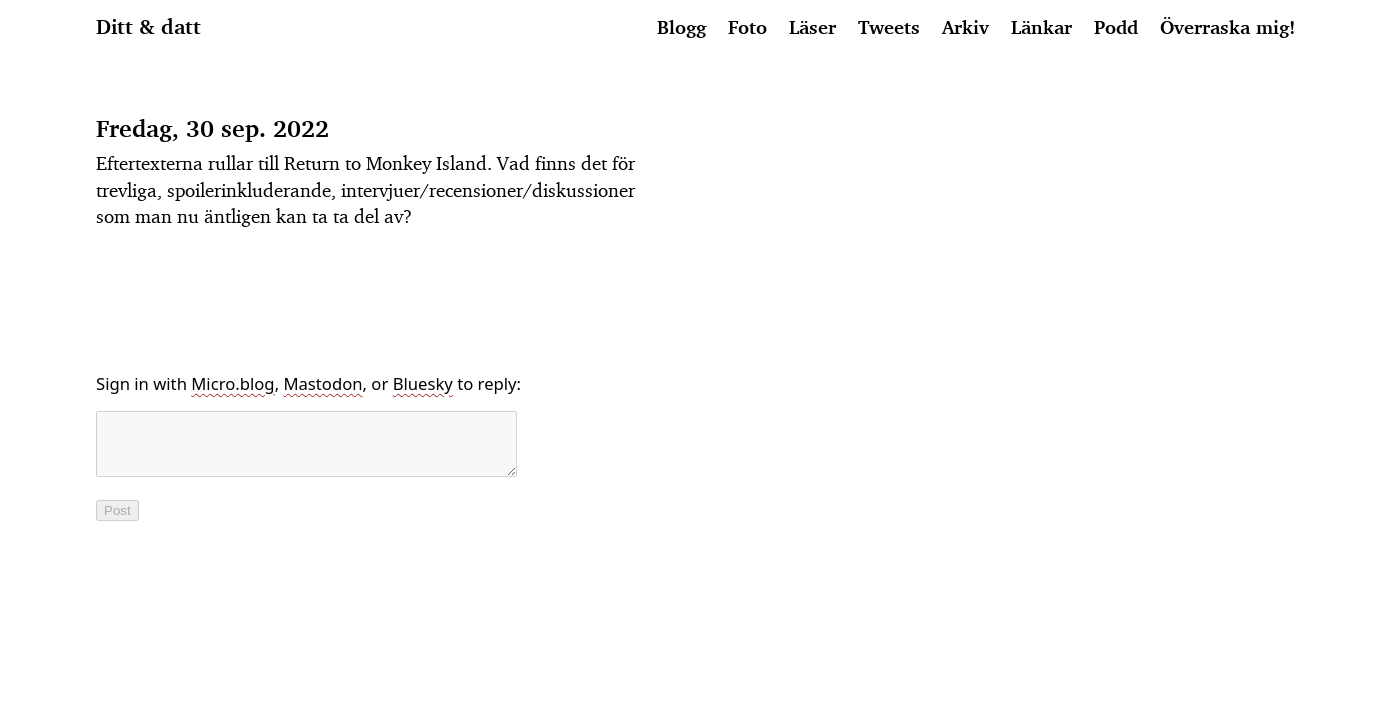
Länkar (1041, 26)
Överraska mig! (1227, 26)
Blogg (681, 26)
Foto (747, 26)
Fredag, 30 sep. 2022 (212, 128)
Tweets (889, 26)
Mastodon (322, 383)
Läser (812, 26)
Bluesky (423, 383)
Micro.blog (232, 383)
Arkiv (965, 26)
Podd (1116, 26)
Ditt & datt (148, 26)
